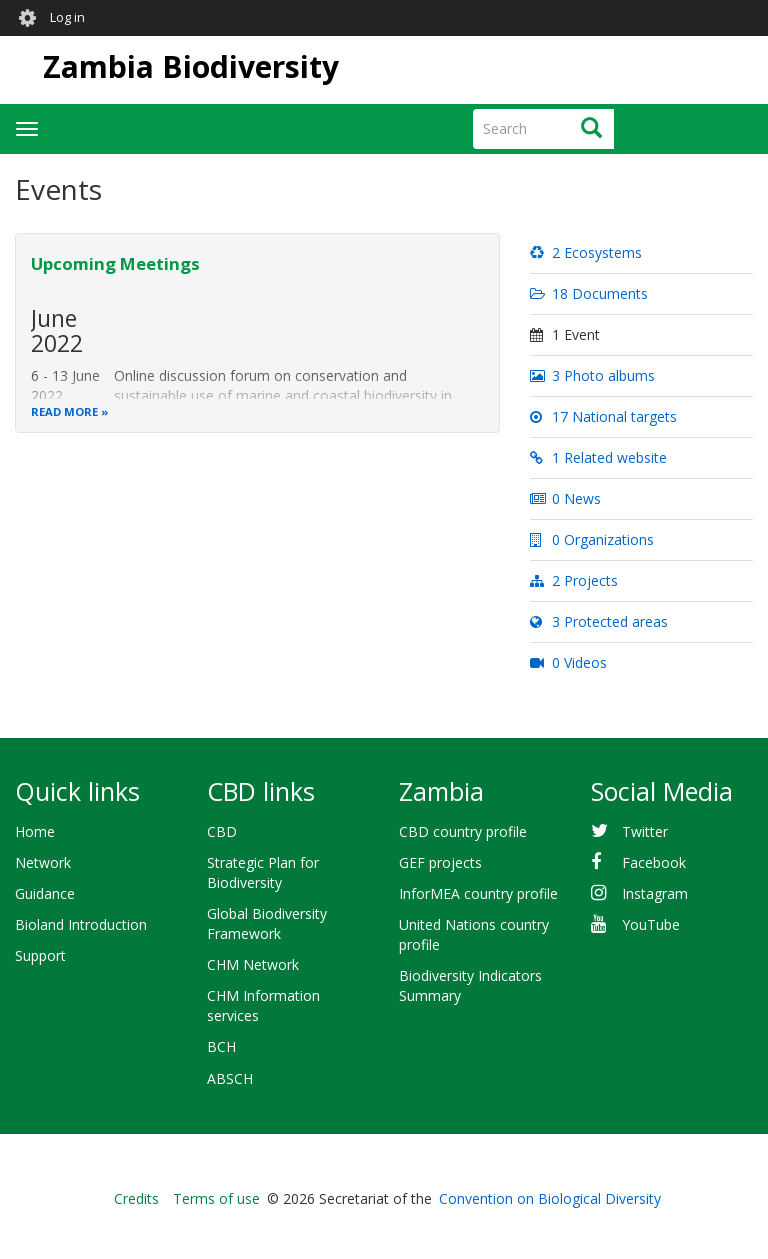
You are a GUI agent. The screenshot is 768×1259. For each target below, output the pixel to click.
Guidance (45, 893)
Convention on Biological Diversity (550, 1198)
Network (43, 862)
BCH (221, 1046)
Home (35, 831)
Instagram (655, 893)
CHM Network (253, 964)
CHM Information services (263, 1005)
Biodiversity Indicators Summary (470, 985)
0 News (565, 498)
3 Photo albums (592, 375)
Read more (64, 411)
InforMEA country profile (478, 893)
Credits (136, 1198)
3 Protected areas (599, 621)
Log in (67, 17)
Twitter (645, 831)
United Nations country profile (474, 934)
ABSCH (230, 1078)
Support (40, 955)
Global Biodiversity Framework (267, 923)
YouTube (651, 924)
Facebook (654, 862)
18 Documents (589, 293)
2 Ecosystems (586, 252)
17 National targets (603, 416)
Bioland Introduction (81, 924)
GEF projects (440, 862)
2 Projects (574, 580)
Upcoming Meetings (115, 263)
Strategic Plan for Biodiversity (263, 872)
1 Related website (598, 457)
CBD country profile (463, 831)
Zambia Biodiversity (191, 66)
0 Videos (568, 662)
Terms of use (216, 1198)
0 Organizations (592, 539)
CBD (222, 831)
